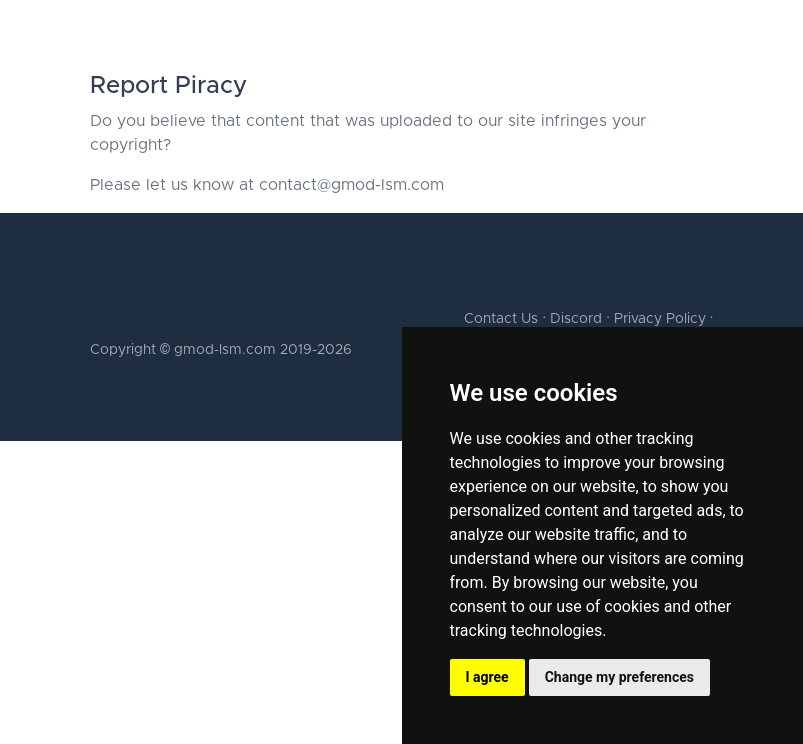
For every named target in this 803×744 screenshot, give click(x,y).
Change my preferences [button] (619, 677)
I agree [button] (487, 677)
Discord (576, 319)
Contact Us (501, 319)
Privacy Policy (660, 319)
